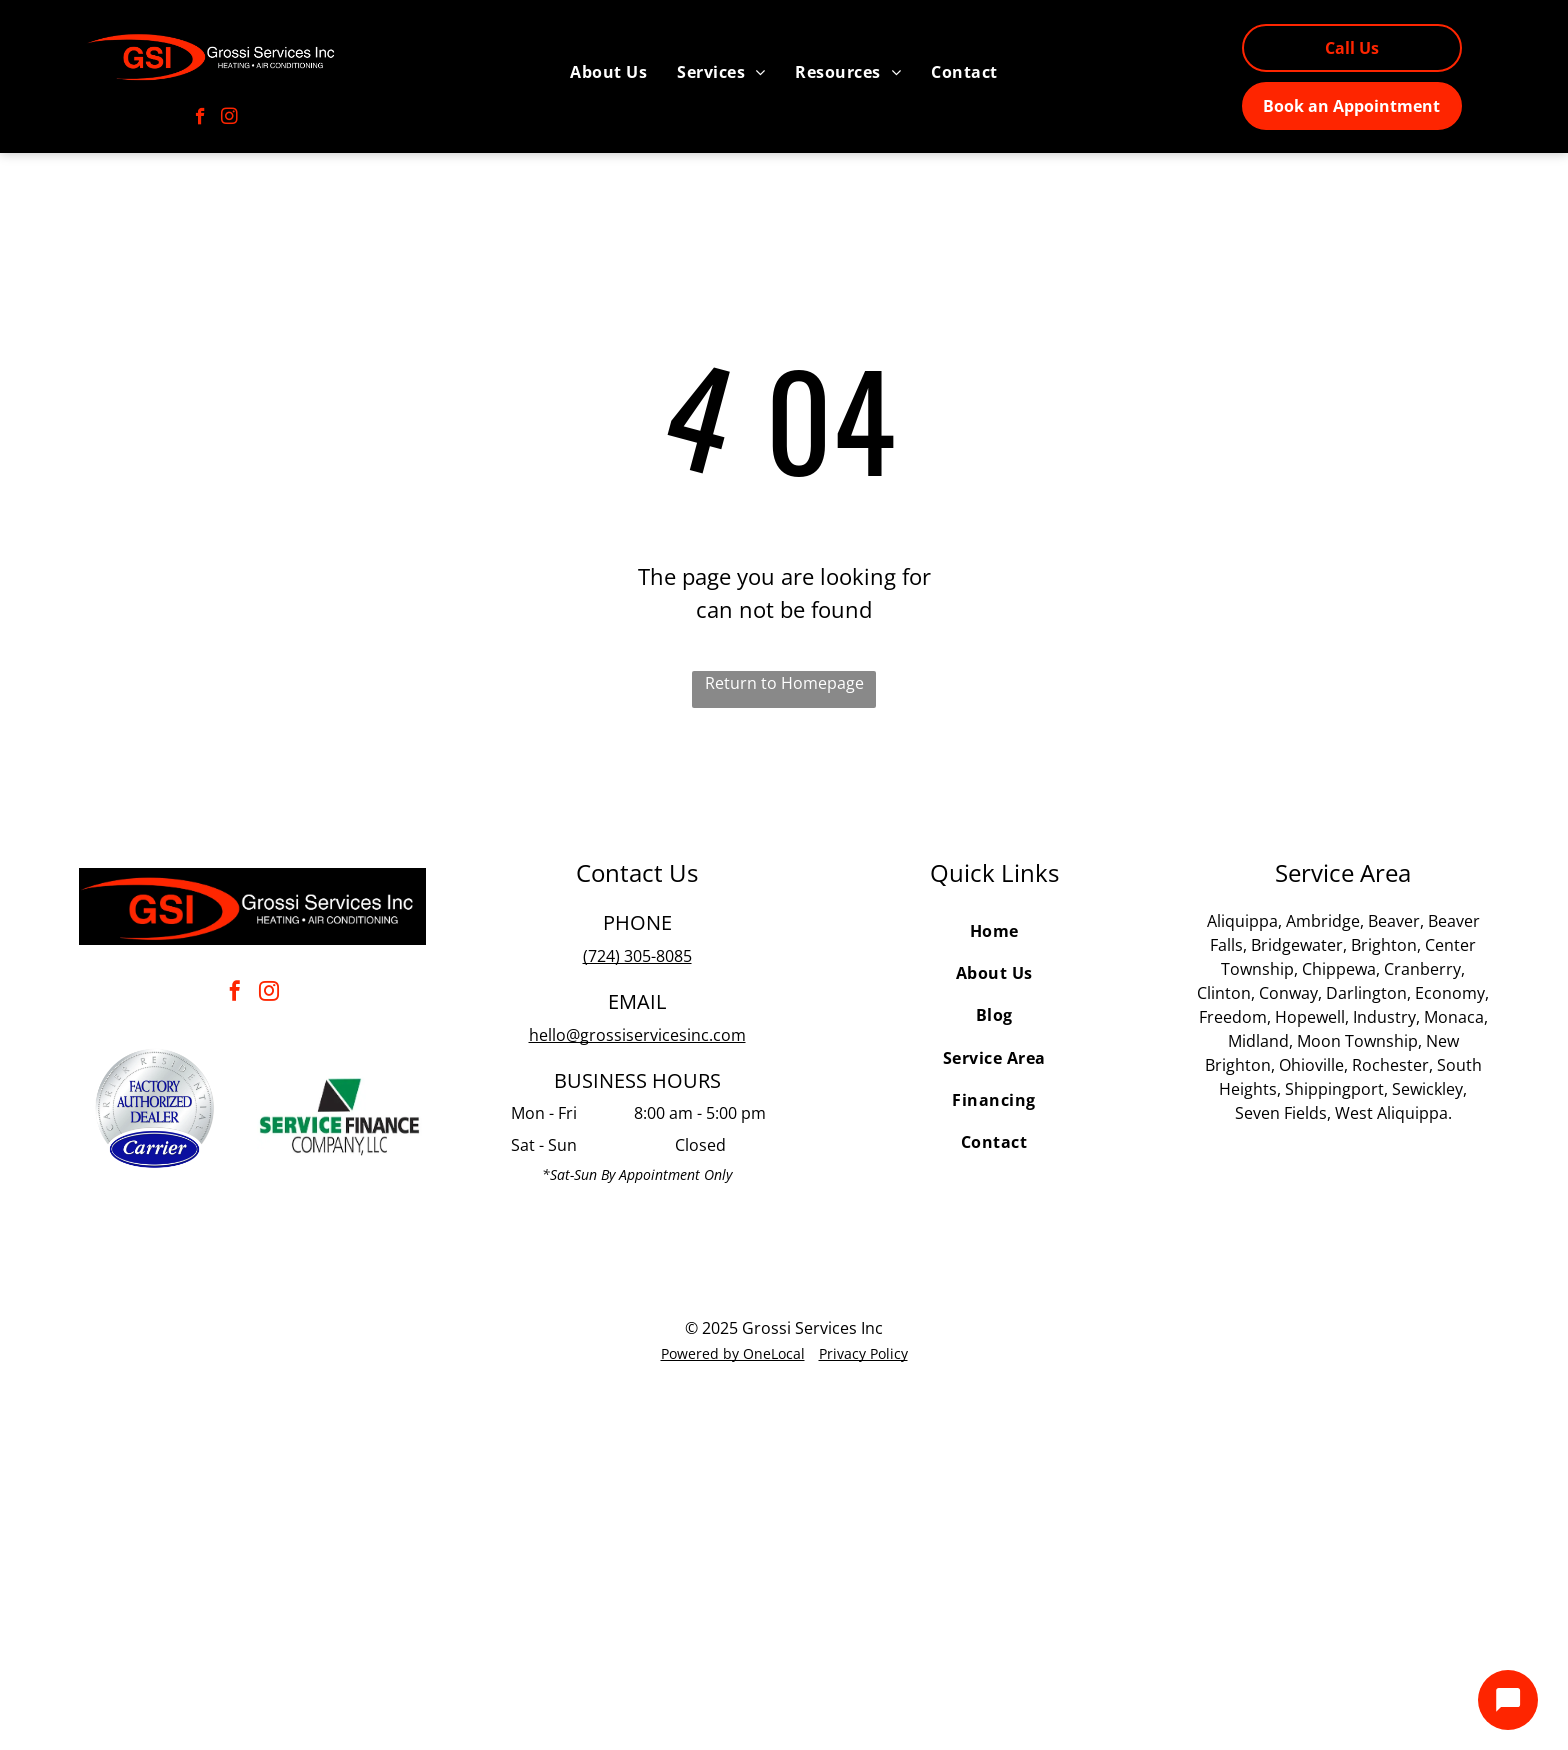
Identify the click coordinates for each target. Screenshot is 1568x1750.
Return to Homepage (784, 683)
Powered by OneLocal (733, 1353)
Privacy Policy (863, 1353)
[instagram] (229, 119)
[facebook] (200, 119)
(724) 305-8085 (637, 956)
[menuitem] (608, 72)
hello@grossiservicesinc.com (637, 1035)
